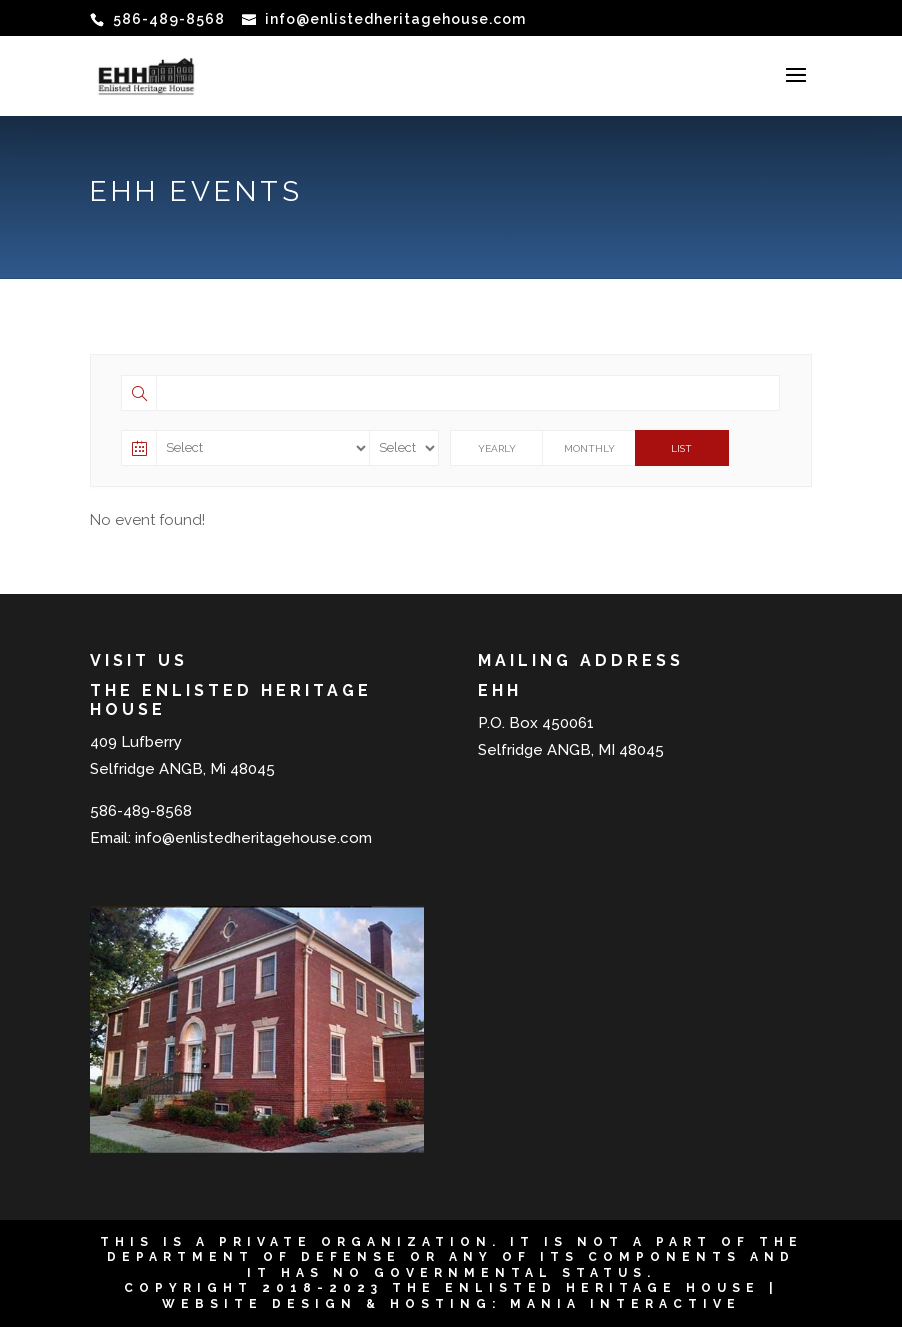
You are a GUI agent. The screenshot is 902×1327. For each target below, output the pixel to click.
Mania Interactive (625, 1304)
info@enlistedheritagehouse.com (253, 838)
